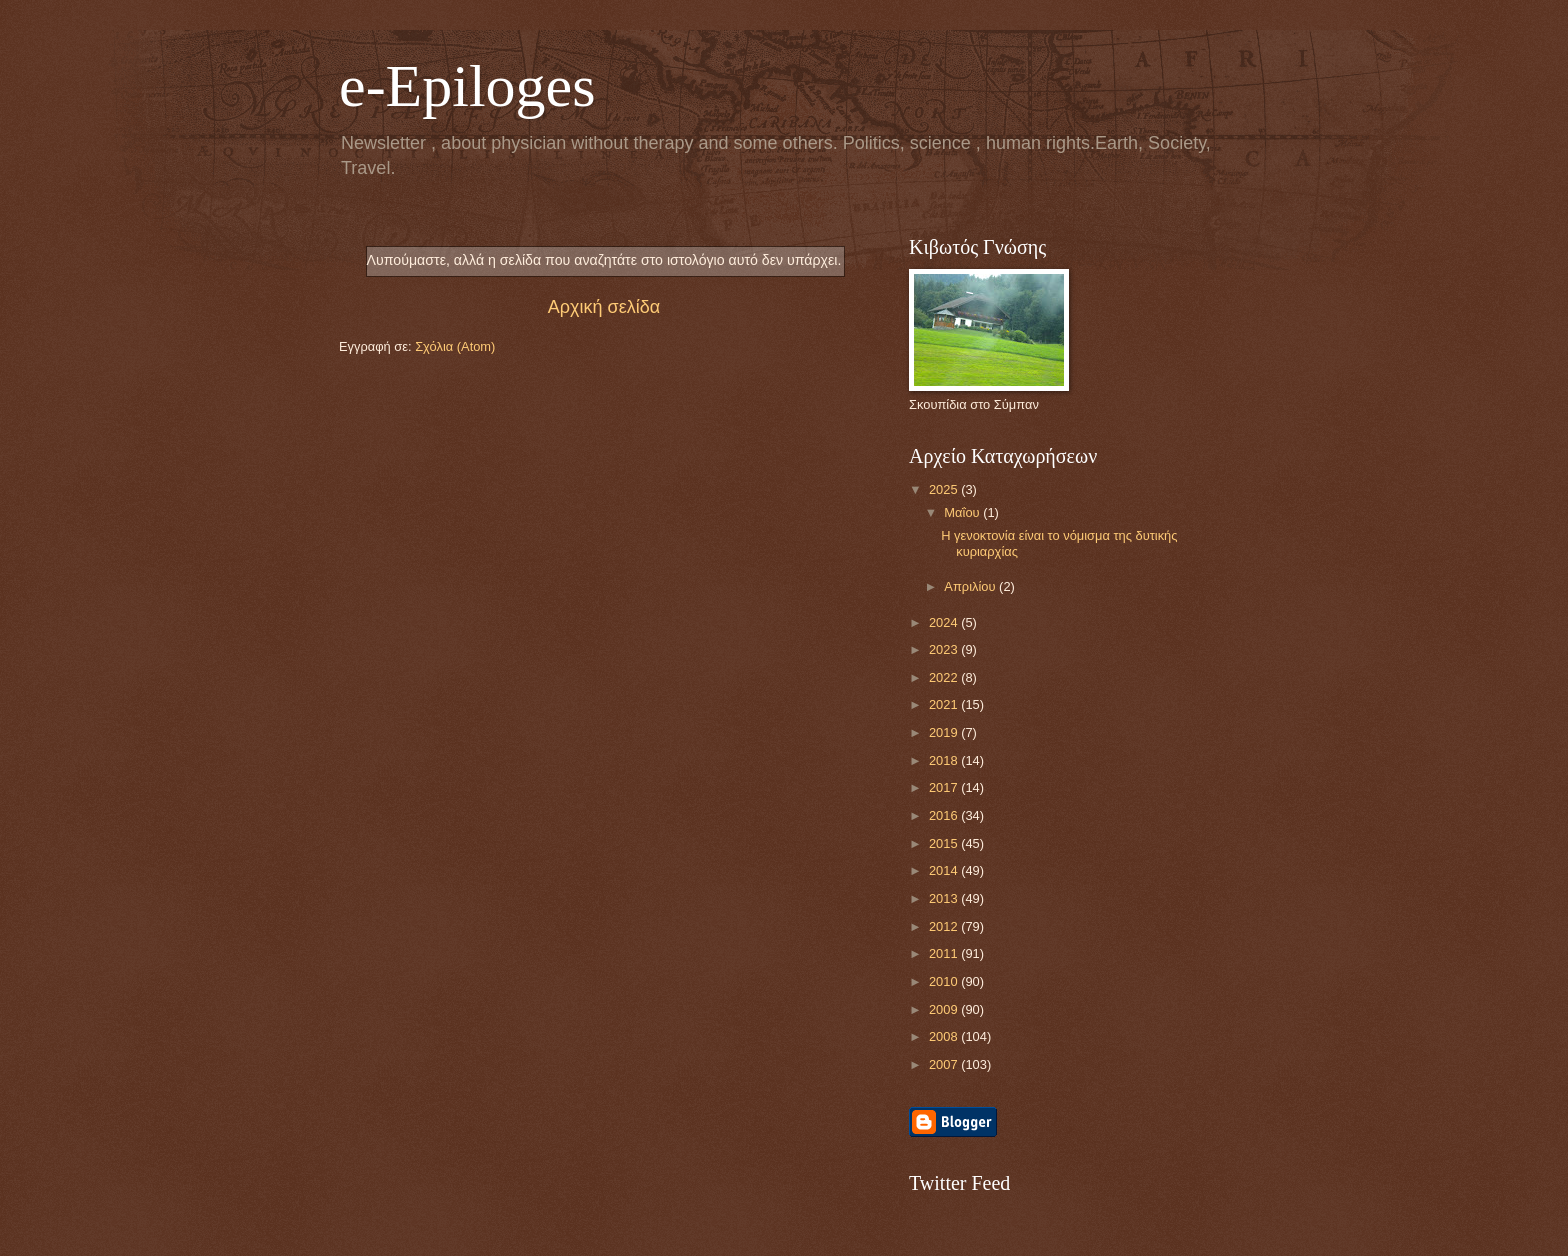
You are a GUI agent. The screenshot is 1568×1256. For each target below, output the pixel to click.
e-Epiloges (467, 86)
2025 (945, 489)
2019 (945, 732)
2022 (945, 677)
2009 (945, 1009)
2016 (945, 815)
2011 (945, 953)
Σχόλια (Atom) (455, 346)
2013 (945, 898)
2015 (945, 843)
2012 (945, 926)
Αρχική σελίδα (604, 307)
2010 (945, 981)
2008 (945, 1036)
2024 (945, 622)
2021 (945, 704)
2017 (945, 787)
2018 (945, 760)
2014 (945, 870)
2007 (945, 1064)
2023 (945, 649)
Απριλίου (971, 586)
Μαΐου (963, 512)
